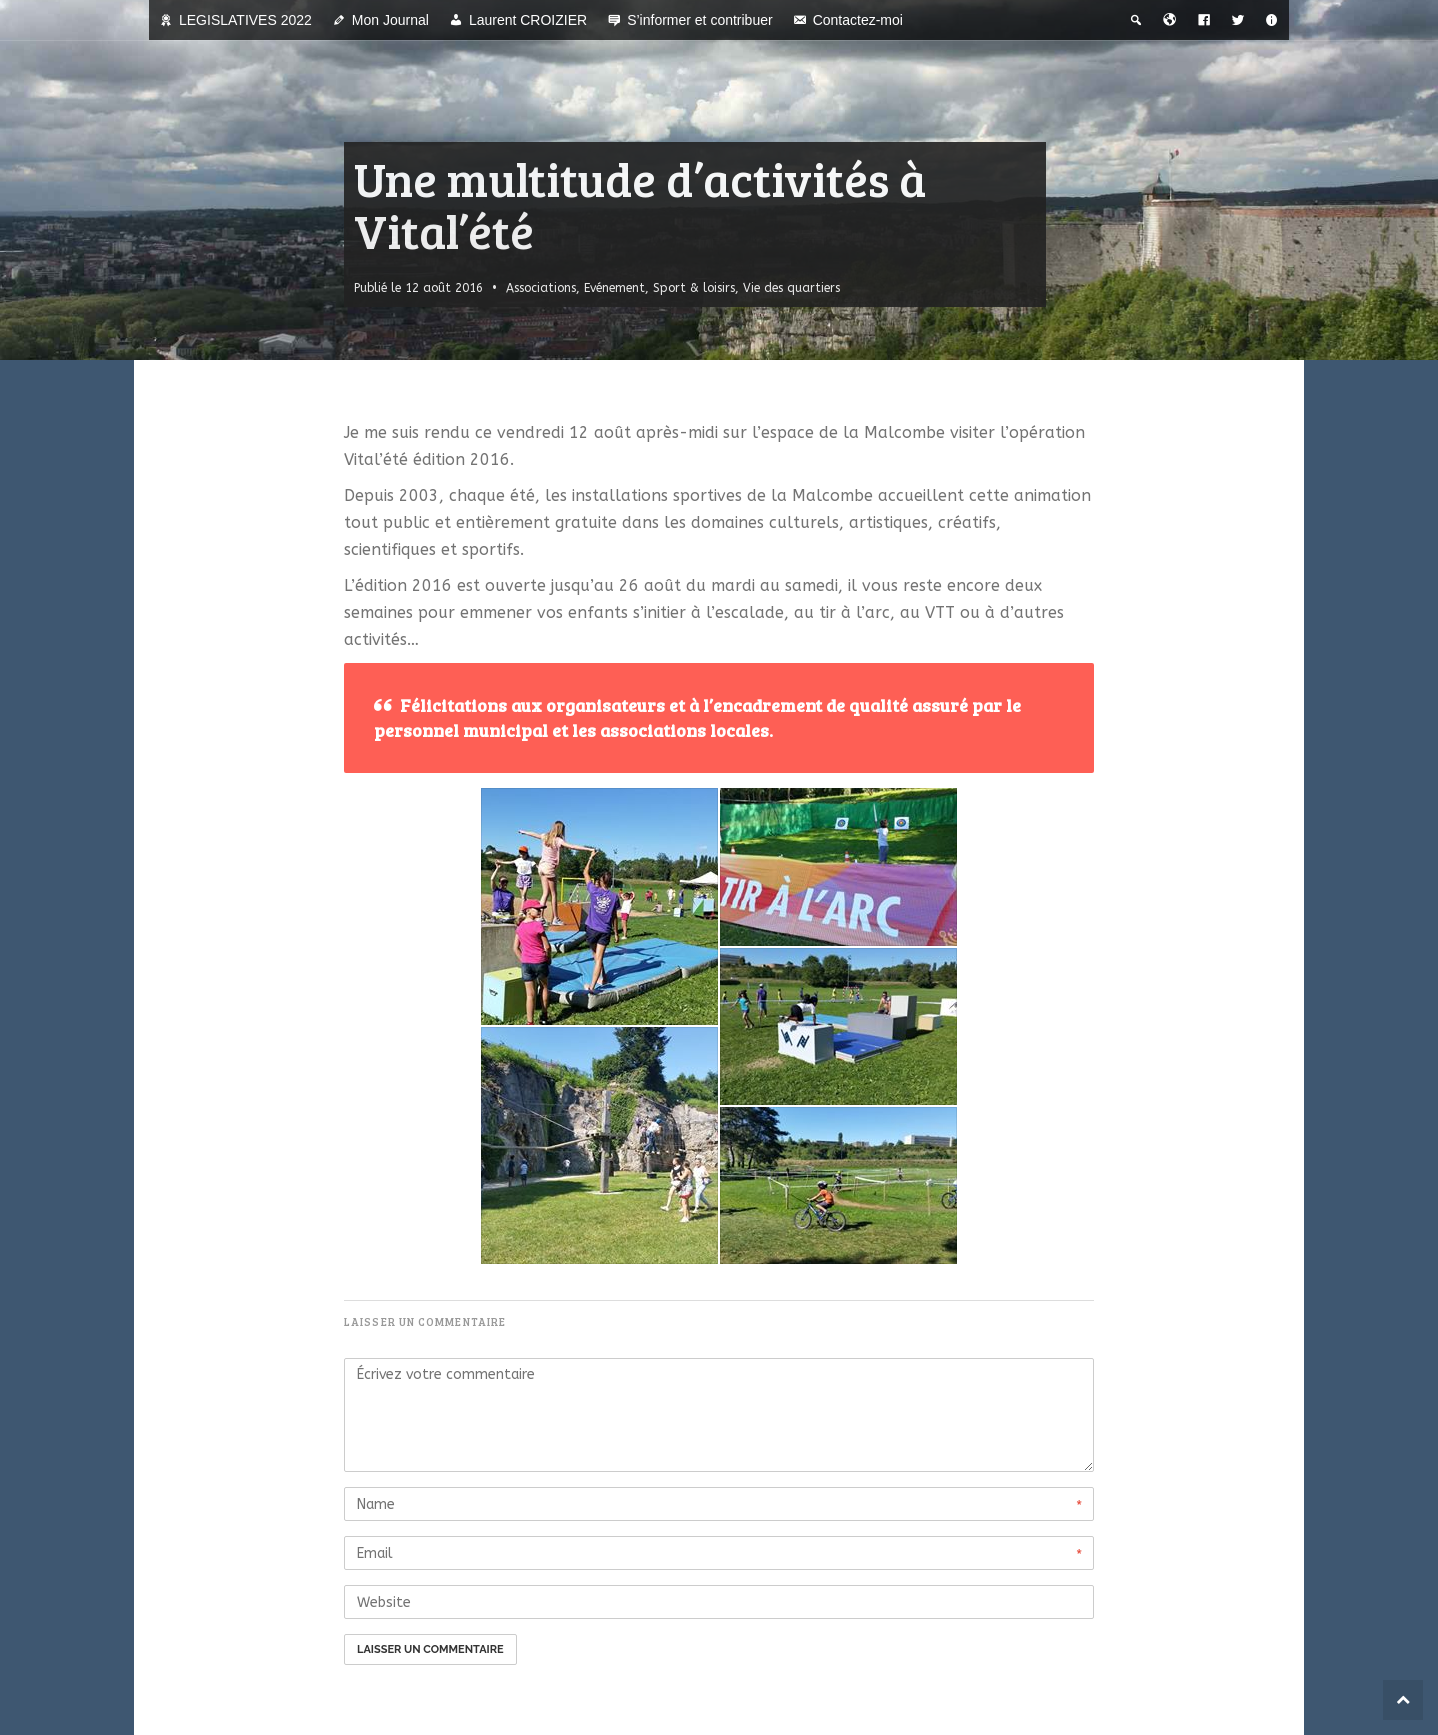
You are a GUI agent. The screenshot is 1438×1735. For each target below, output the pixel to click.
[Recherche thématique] (1136, 20)
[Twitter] (1238, 20)
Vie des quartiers (791, 288)
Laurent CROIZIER (528, 20)
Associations (541, 288)
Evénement (614, 288)
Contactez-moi (858, 20)
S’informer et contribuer (700, 20)
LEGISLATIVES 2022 (245, 20)
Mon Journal (390, 20)
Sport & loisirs (694, 288)
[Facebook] (1204, 20)
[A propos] (1272, 20)
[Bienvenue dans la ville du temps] (1170, 20)
